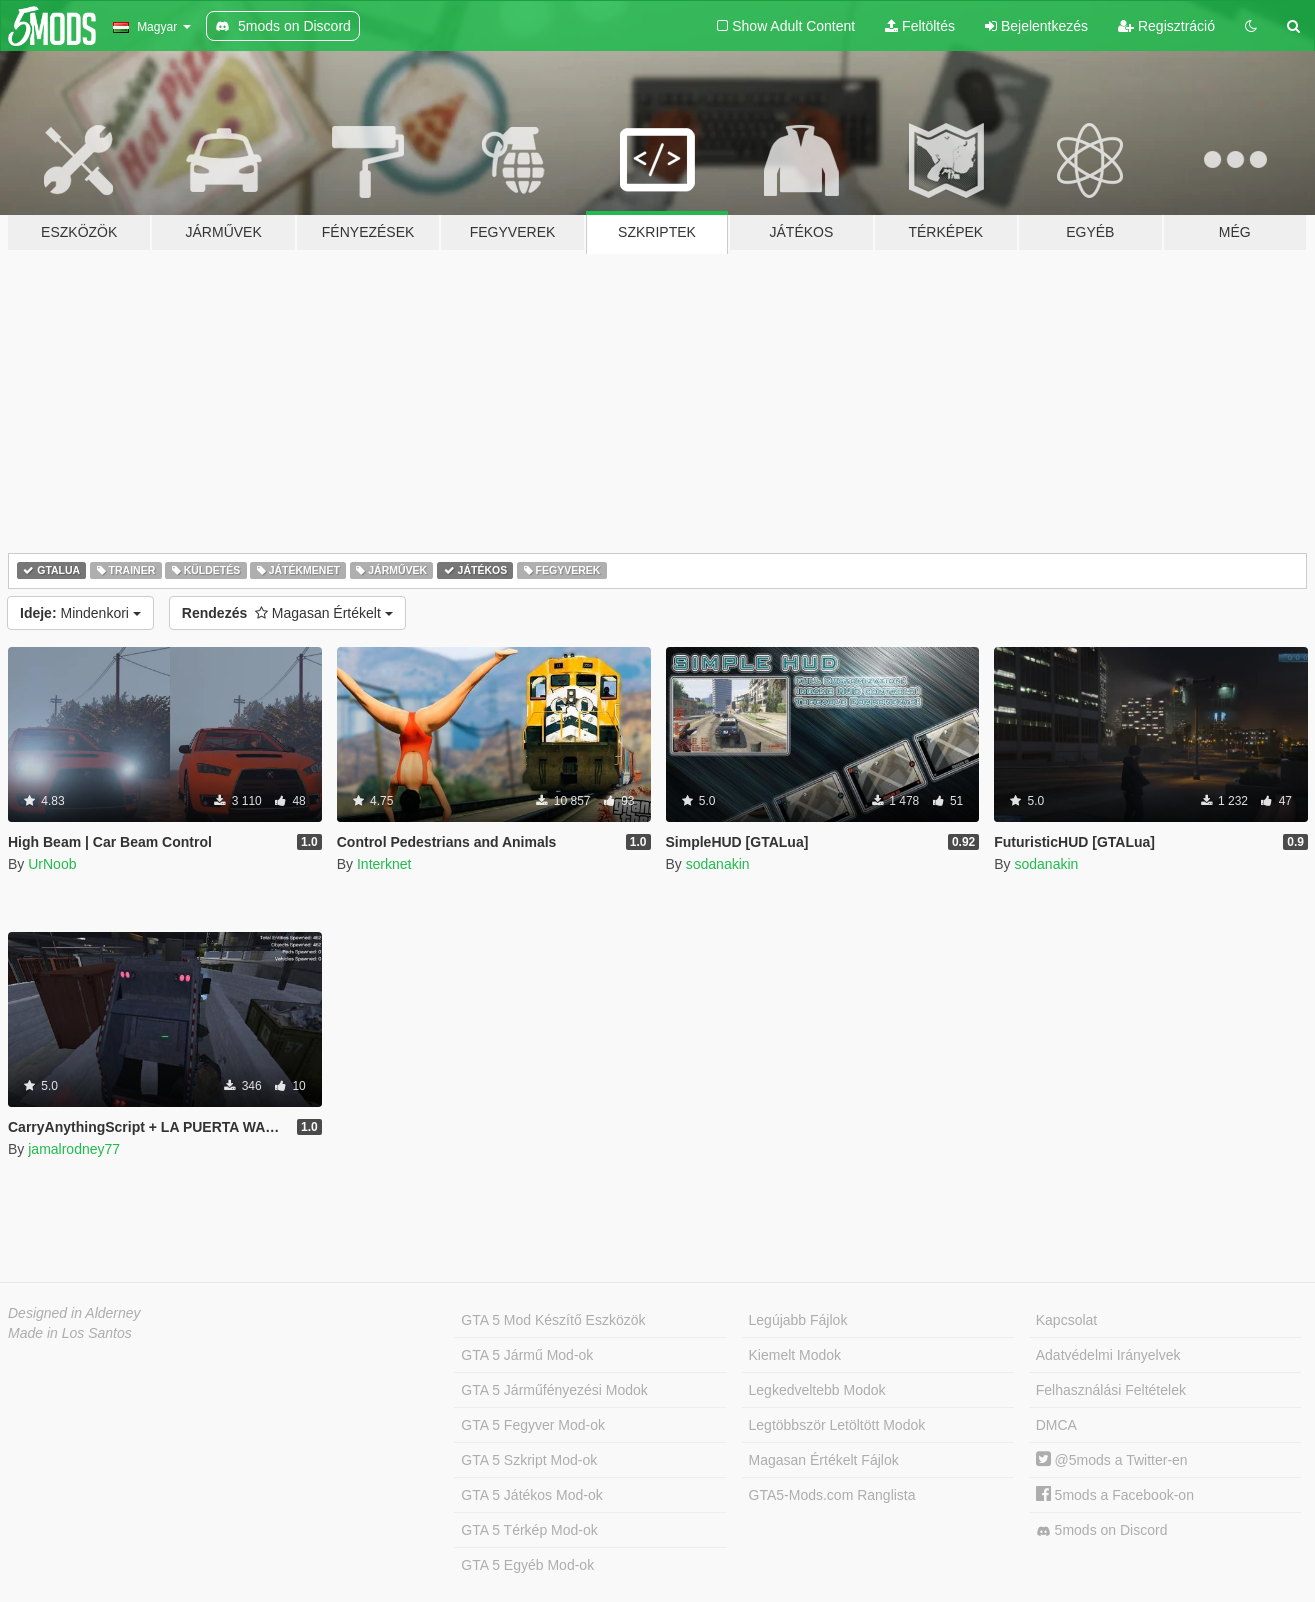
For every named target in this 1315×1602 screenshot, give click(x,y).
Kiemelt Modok (795, 1355)
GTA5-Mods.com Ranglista (832, 1495)
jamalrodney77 (74, 1149)
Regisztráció (1166, 26)
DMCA (1056, 1425)
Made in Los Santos (70, 1333)
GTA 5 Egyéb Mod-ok (527, 1565)
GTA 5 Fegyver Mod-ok (533, 1425)
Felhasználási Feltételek (1111, 1390)
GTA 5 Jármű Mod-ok (527, 1355)
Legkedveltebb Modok (817, 1390)
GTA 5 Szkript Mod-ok (529, 1460)
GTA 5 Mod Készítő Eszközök (553, 1320)
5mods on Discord (1102, 1530)
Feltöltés (920, 26)
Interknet (384, 864)
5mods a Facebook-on (1115, 1495)
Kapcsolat (1066, 1320)
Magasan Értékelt (287, 613)
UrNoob (52, 864)
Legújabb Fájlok (798, 1320)
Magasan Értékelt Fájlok (824, 1460)
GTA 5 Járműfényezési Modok (554, 1390)
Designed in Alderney (74, 1313)
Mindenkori (80, 613)
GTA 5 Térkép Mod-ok (529, 1530)
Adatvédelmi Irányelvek (1108, 1355)
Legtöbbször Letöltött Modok (837, 1425)
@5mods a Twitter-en (1112, 1460)
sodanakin (718, 864)
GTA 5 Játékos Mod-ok (531, 1495)
